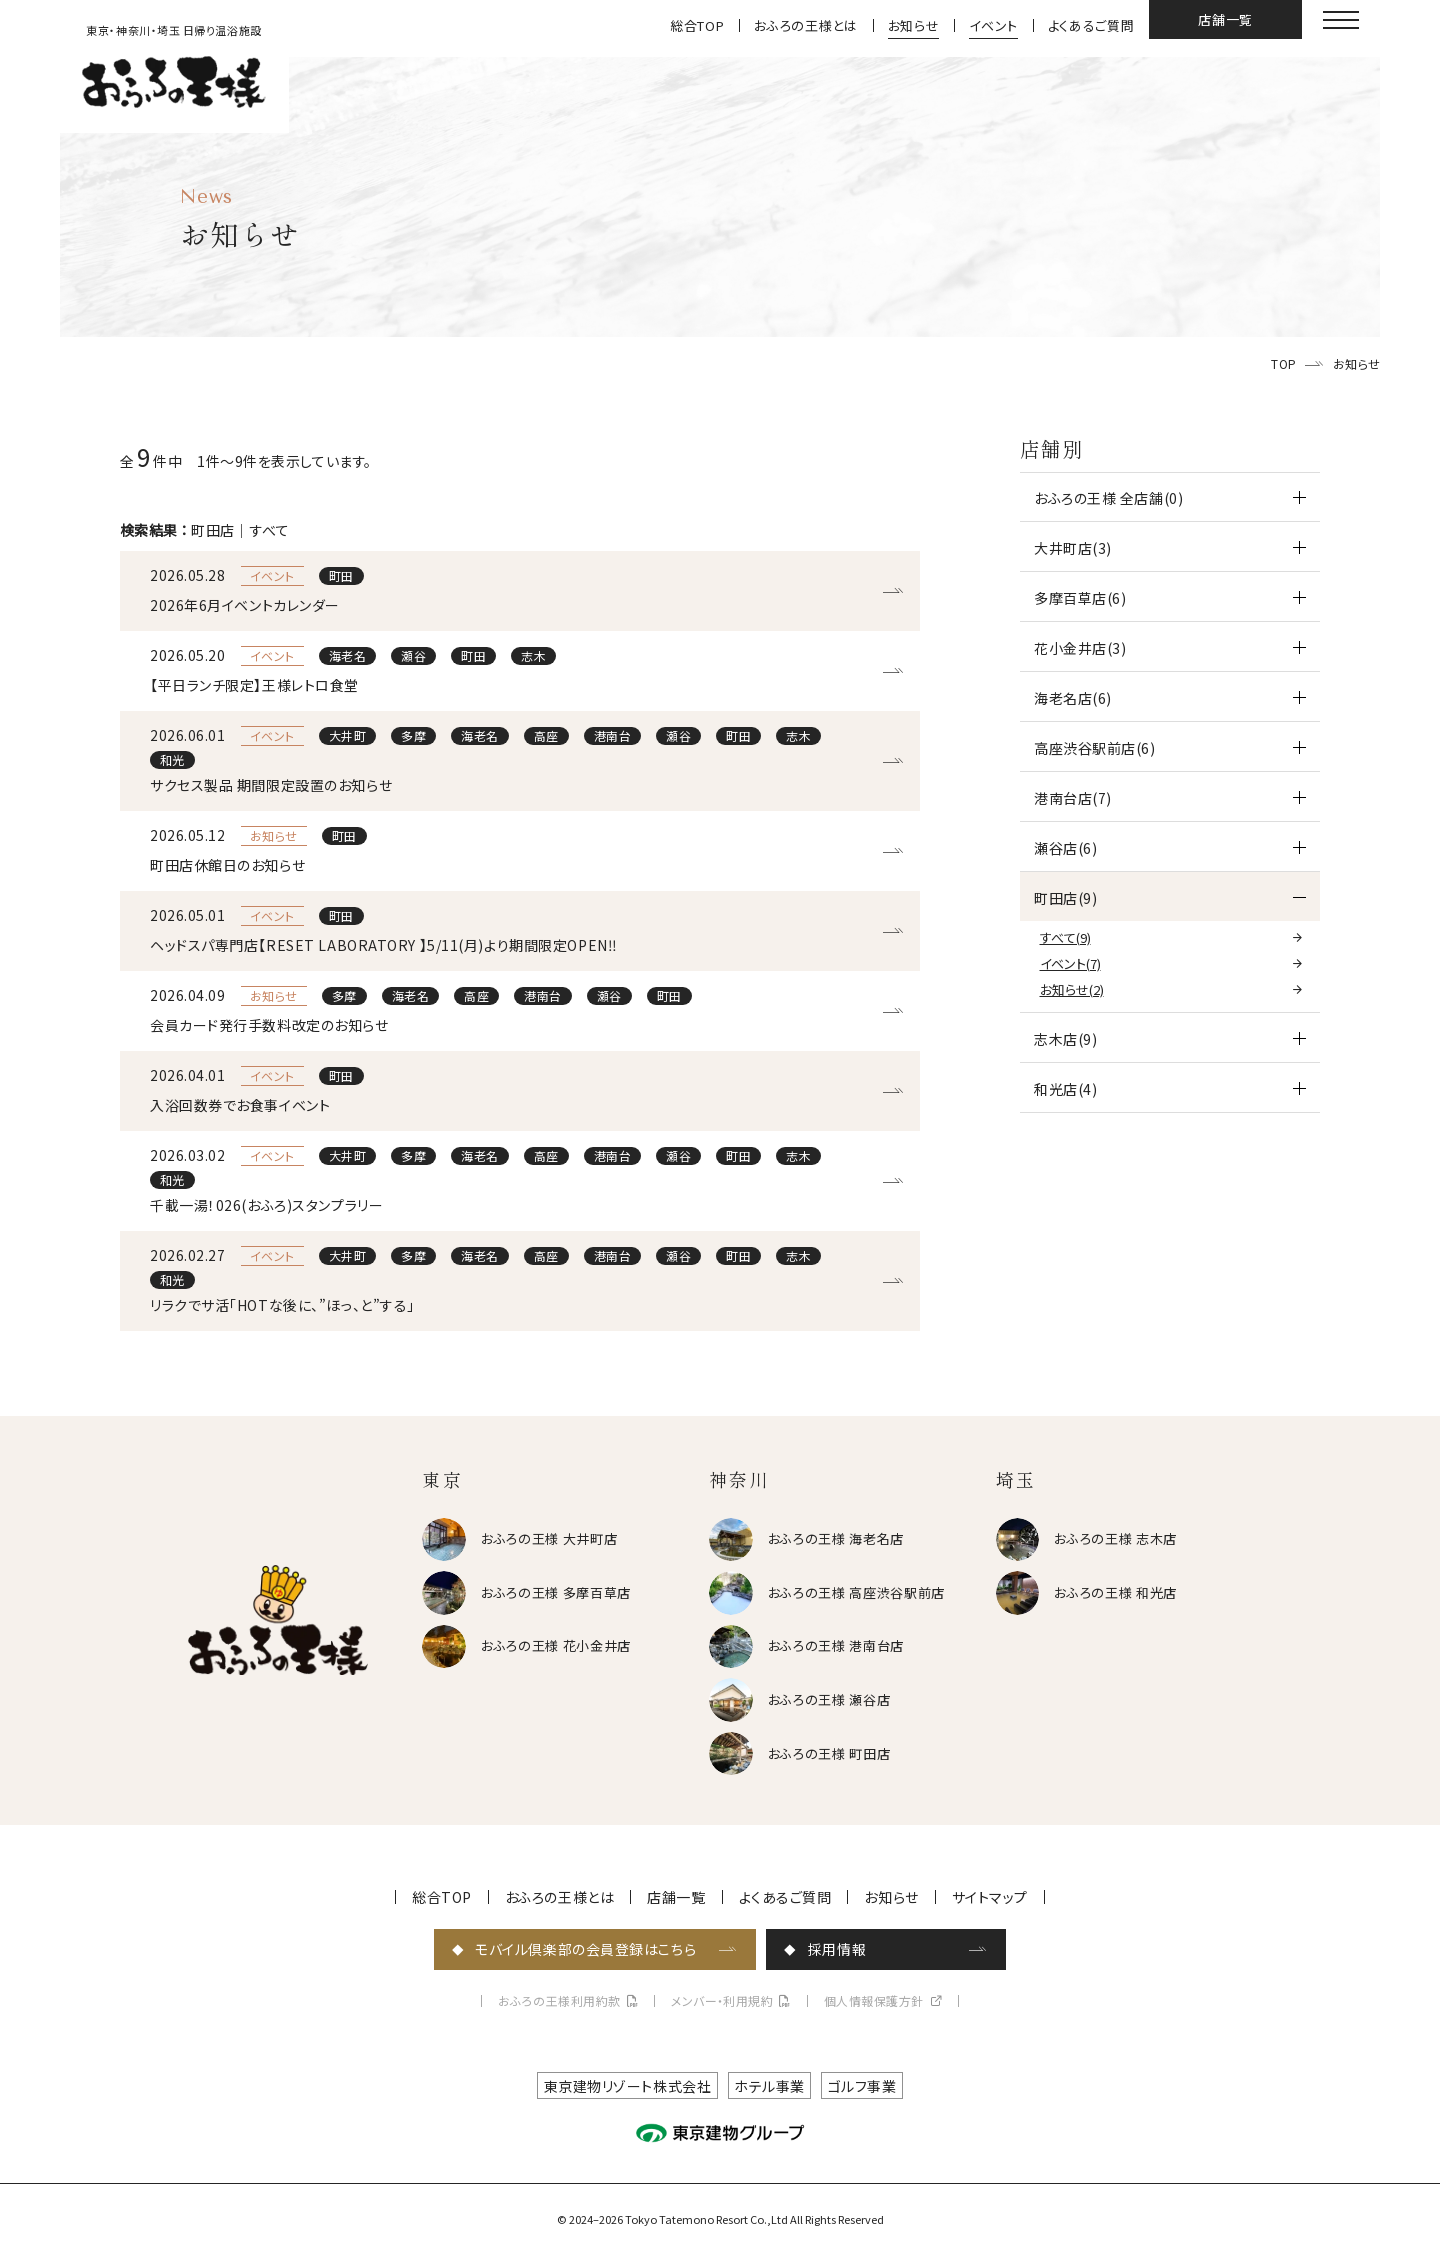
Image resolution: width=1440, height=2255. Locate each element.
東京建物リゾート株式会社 (628, 2086)
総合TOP (697, 25)
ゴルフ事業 (862, 2086)
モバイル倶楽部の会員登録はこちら (585, 1949)
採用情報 (837, 1949)
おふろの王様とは (805, 25)
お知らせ (914, 25)
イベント (993, 25)
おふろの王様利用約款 (559, 2001)
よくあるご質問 (1091, 25)
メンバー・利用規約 (722, 2001)
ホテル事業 (769, 2086)
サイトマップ (990, 1897)
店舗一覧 (1225, 19)
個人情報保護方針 (874, 2001)
